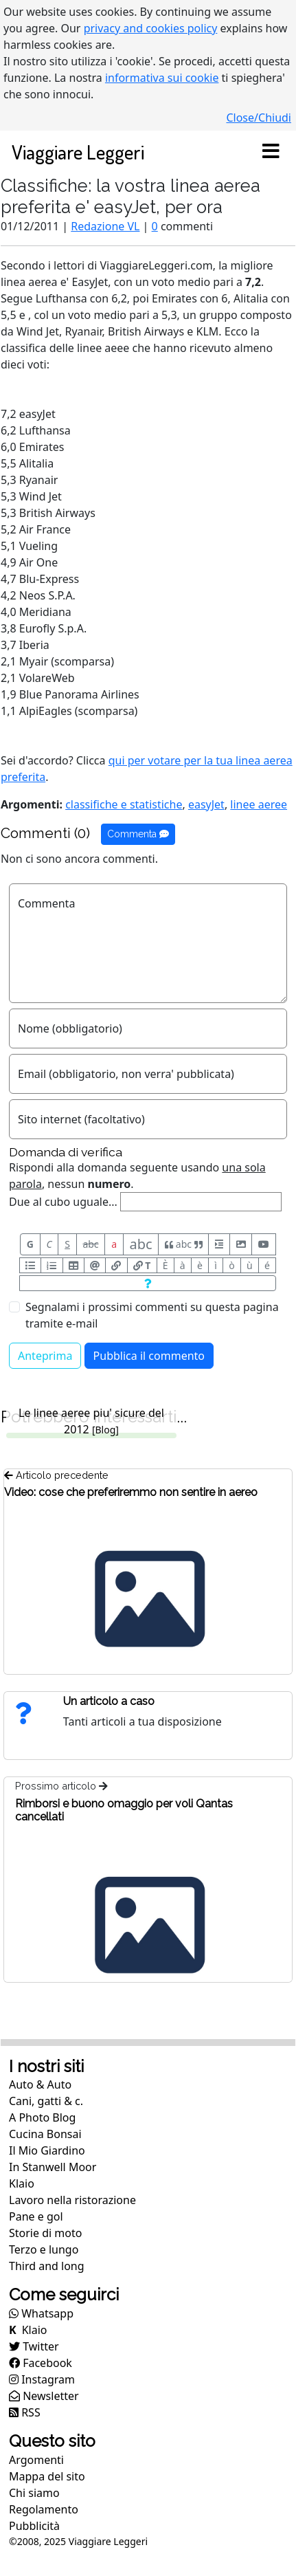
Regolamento (43, 2509)
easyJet (206, 804)
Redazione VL (105, 226)
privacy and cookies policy (151, 28)
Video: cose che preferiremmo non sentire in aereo (131, 1492)
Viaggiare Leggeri (78, 151)
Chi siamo (34, 2492)
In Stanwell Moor (52, 2167)
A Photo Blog (42, 2117)
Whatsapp (41, 2313)
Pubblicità (34, 2525)
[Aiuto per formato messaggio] (147, 1283)
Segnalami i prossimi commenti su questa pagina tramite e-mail (152, 1315)
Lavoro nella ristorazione (72, 2200)
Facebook (40, 2362)
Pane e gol (36, 2216)
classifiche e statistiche (123, 804)
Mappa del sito (47, 2476)
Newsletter (44, 2395)
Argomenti (36, 2459)
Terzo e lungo (43, 2249)
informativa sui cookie (162, 77)
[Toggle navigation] (270, 152)
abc (90, 1244)
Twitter (34, 2346)
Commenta (138, 833)
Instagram (42, 2379)
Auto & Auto (40, 2084)
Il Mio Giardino (47, 2150)
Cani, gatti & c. (46, 2101)
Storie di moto (45, 2233)
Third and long (46, 2266)
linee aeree (258, 804)
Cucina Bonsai (45, 2134)
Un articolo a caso (109, 1701)
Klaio (21, 2183)
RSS (25, 2412)
